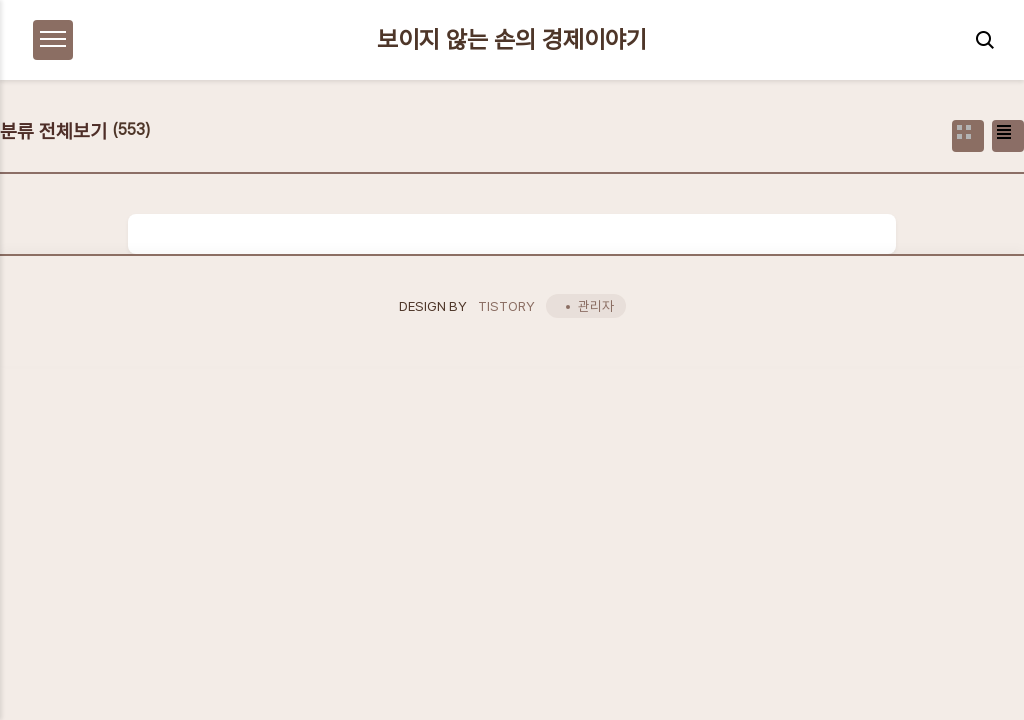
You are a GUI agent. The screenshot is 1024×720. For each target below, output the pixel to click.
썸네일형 (968, 136)
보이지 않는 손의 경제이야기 (512, 40)
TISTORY (506, 306)
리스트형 (1008, 136)
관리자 (596, 306)
